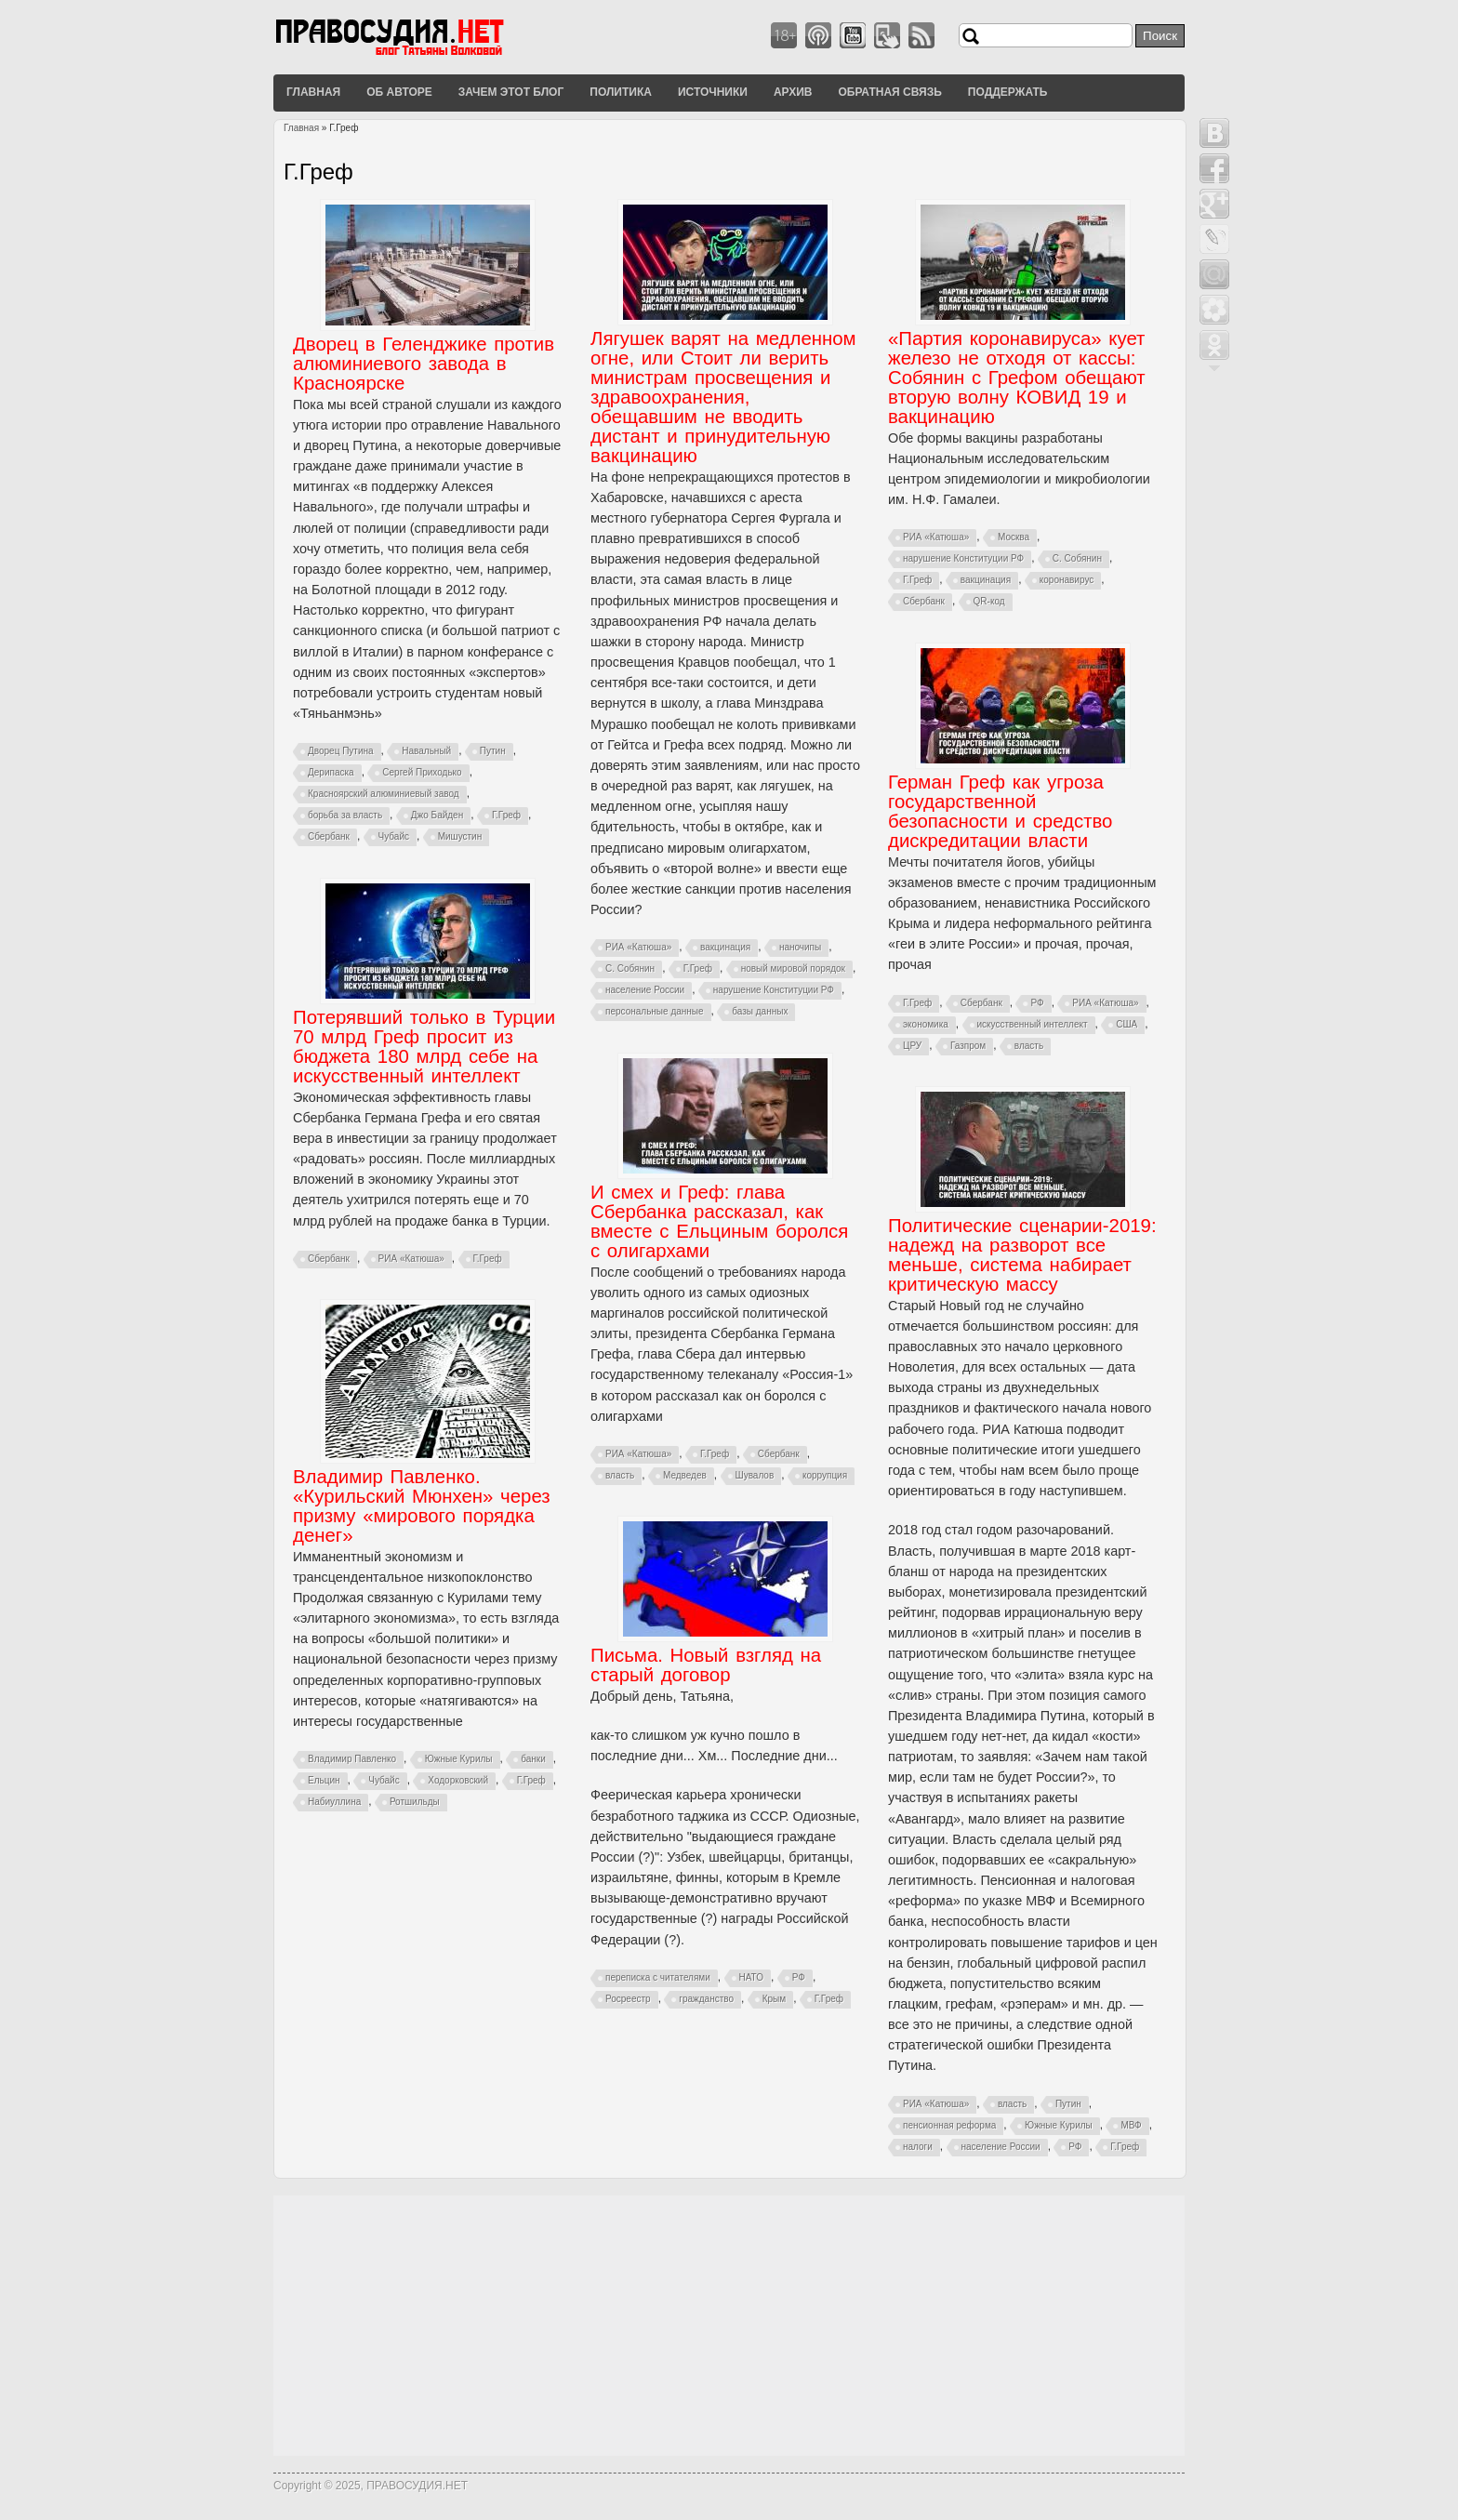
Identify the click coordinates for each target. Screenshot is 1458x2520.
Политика (621, 92)
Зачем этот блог (510, 92)
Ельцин (324, 1780)
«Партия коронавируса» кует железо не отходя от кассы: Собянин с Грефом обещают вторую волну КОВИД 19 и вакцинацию (1017, 377)
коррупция (824, 1475)
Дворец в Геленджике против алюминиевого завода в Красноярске (423, 363)
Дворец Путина (341, 751)
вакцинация (725, 947)
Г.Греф (506, 815)
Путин (493, 751)
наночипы (800, 947)
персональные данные (654, 1011)
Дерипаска (331, 772)
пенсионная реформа (949, 2125)
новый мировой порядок (793, 968)
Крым (774, 1999)
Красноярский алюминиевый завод (383, 794)
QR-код (989, 601)
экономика (925, 1024)
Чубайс (393, 836)
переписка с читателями (657, 1977)
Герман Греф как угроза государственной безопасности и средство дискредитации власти (1000, 811)
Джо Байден (437, 815)
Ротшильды (415, 1802)
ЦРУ (912, 1046)
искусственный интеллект (1032, 1024)
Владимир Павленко (352, 1759)
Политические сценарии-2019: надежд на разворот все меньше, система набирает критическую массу (1022, 1254)
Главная (313, 92)
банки (533, 1759)
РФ (1036, 1003)
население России (644, 990)
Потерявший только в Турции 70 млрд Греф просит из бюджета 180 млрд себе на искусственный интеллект (424, 1046)
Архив (793, 92)
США (1126, 1024)
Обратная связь (889, 92)
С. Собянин (630, 968)
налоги (918, 2147)
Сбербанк (329, 836)
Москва (1013, 537)
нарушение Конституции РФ (773, 990)
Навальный (426, 751)
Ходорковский (458, 1780)
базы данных (760, 1011)
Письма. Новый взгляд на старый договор (705, 1665)
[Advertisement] (729, 2325)
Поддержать (1008, 92)
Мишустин (460, 836)
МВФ (1130, 2125)
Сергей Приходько (421, 772)
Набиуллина (334, 1802)
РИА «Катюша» (638, 947)
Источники (713, 92)
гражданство (706, 1999)
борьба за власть (345, 815)
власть (1028, 1046)
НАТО (751, 1977)
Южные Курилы (1059, 2125)
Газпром (968, 1046)
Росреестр (628, 1999)
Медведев (685, 1475)
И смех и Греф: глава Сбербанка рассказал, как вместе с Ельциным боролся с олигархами (719, 1221)
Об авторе (399, 92)
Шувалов (755, 1475)
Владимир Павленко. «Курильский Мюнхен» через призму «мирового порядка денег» (421, 1505)
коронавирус (1067, 580)
